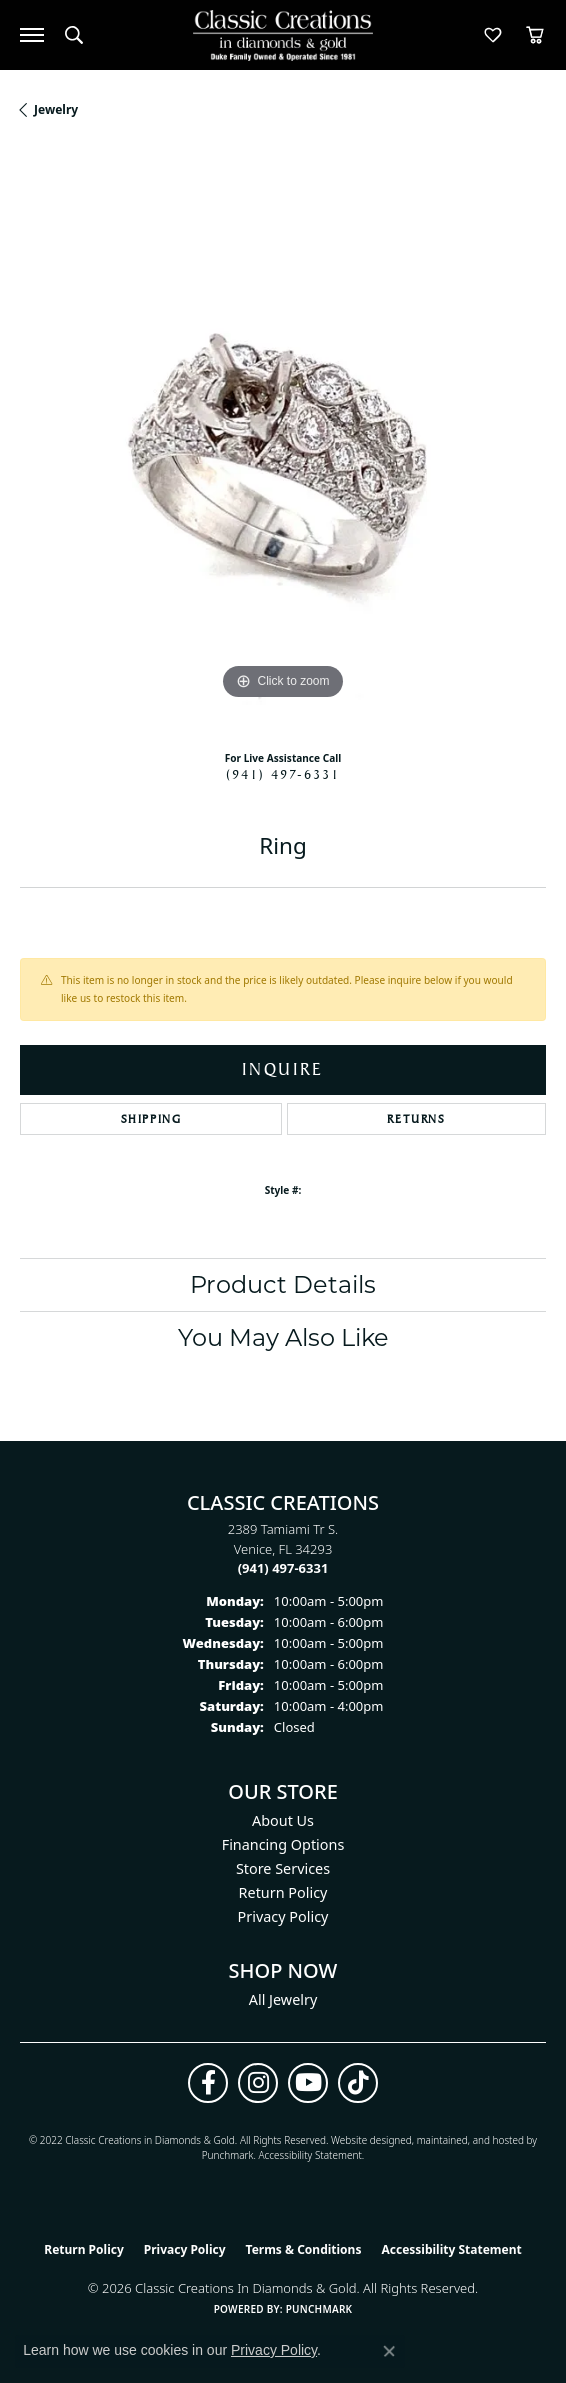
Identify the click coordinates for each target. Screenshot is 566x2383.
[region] (283, 442)
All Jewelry (283, 1999)
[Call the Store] (283, 1568)
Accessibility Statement (309, 2155)
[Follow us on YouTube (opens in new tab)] (308, 2083)
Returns (416, 1119)
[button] (74, 35)
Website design (365, 2140)
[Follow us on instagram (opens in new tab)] (258, 2083)
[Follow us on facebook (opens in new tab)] (208, 2083)
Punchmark (228, 2155)
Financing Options (283, 1844)
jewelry (56, 109)
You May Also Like (283, 1337)
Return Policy (283, 1892)
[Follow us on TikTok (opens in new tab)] (358, 2083)
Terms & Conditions (304, 2249)
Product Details (283, 1284)
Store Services (283, 1868)
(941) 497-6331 (283, 774)
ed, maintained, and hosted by (468, 2140)
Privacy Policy (283, 1916)
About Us (283, 1820)
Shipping (151, 1119)
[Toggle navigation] (32, 35)
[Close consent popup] (389, 2351)
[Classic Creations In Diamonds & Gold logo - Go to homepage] (283, 35)
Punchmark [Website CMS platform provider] (319, 2309)
